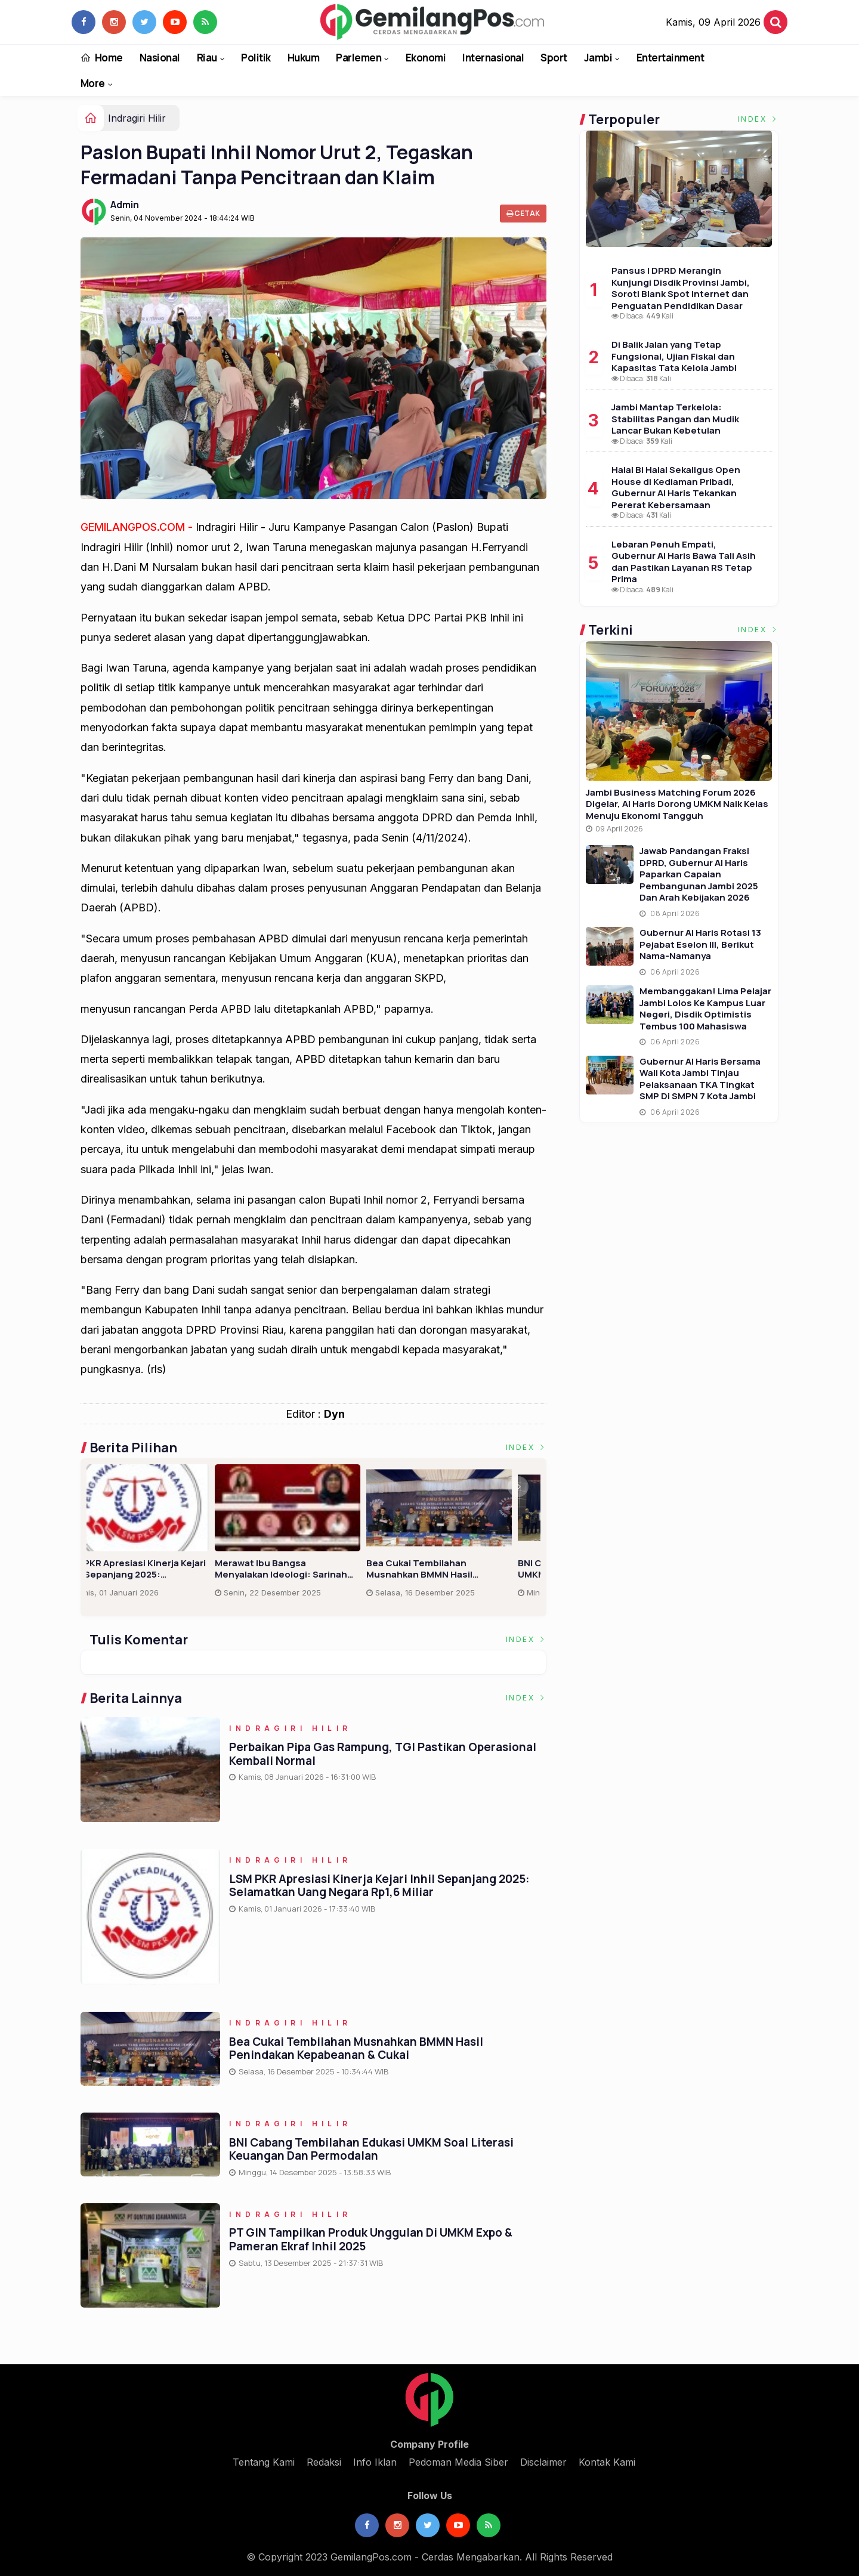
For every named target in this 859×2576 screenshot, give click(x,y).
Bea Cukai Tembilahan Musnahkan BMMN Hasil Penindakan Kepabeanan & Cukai (356, 2048)
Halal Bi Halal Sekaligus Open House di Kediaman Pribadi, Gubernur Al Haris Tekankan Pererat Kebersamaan (675, 487)
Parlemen (358, 57)
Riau (207, 57)
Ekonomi (426, 57)
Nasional (160, 57)
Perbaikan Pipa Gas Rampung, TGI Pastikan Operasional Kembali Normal (153, 1569)
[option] (162, 1535)
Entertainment (670, 57)
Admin (124, 204)
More (93, 83)
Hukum (303, 57)
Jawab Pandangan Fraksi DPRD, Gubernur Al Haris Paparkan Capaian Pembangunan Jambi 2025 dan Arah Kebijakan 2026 (698, 874)
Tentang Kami (264, 2462)
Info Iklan (375, 2462)
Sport (553, 57)
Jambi (598, 57)
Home (102, 57)
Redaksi (324, 2462)
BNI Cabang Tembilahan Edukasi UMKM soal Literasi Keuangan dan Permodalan (371, 2149)
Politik (255, 57)
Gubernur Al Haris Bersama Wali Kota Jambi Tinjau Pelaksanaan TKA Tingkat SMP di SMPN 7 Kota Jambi (700, 1079)
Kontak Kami (607, 2462)
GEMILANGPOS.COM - (138, 527)
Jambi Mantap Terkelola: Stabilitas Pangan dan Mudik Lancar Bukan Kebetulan (675, 419)
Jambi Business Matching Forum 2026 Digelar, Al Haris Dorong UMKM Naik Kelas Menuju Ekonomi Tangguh (677, 804)
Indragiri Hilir (137, 118)
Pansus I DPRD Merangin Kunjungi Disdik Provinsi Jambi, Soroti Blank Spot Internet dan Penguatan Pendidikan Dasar (680, 288)
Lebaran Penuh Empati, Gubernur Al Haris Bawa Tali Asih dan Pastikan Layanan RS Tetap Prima (683, 562)
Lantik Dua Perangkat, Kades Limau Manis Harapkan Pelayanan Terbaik (302, 1569)
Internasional (493, 57)
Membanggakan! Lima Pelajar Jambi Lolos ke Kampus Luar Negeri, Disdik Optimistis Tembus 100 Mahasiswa (705, 1008)
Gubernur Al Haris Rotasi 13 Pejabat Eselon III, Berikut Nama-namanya (700, 944)
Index (526, 1447)
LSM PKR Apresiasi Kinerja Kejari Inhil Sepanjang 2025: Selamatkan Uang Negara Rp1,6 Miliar (461, 1569)
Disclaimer (543, 2462)
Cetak (523, 213)
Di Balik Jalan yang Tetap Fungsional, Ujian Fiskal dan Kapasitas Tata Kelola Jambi (674, 356)
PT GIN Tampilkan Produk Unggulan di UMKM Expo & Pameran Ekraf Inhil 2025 (371, 2240)
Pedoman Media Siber (458, 2462)
